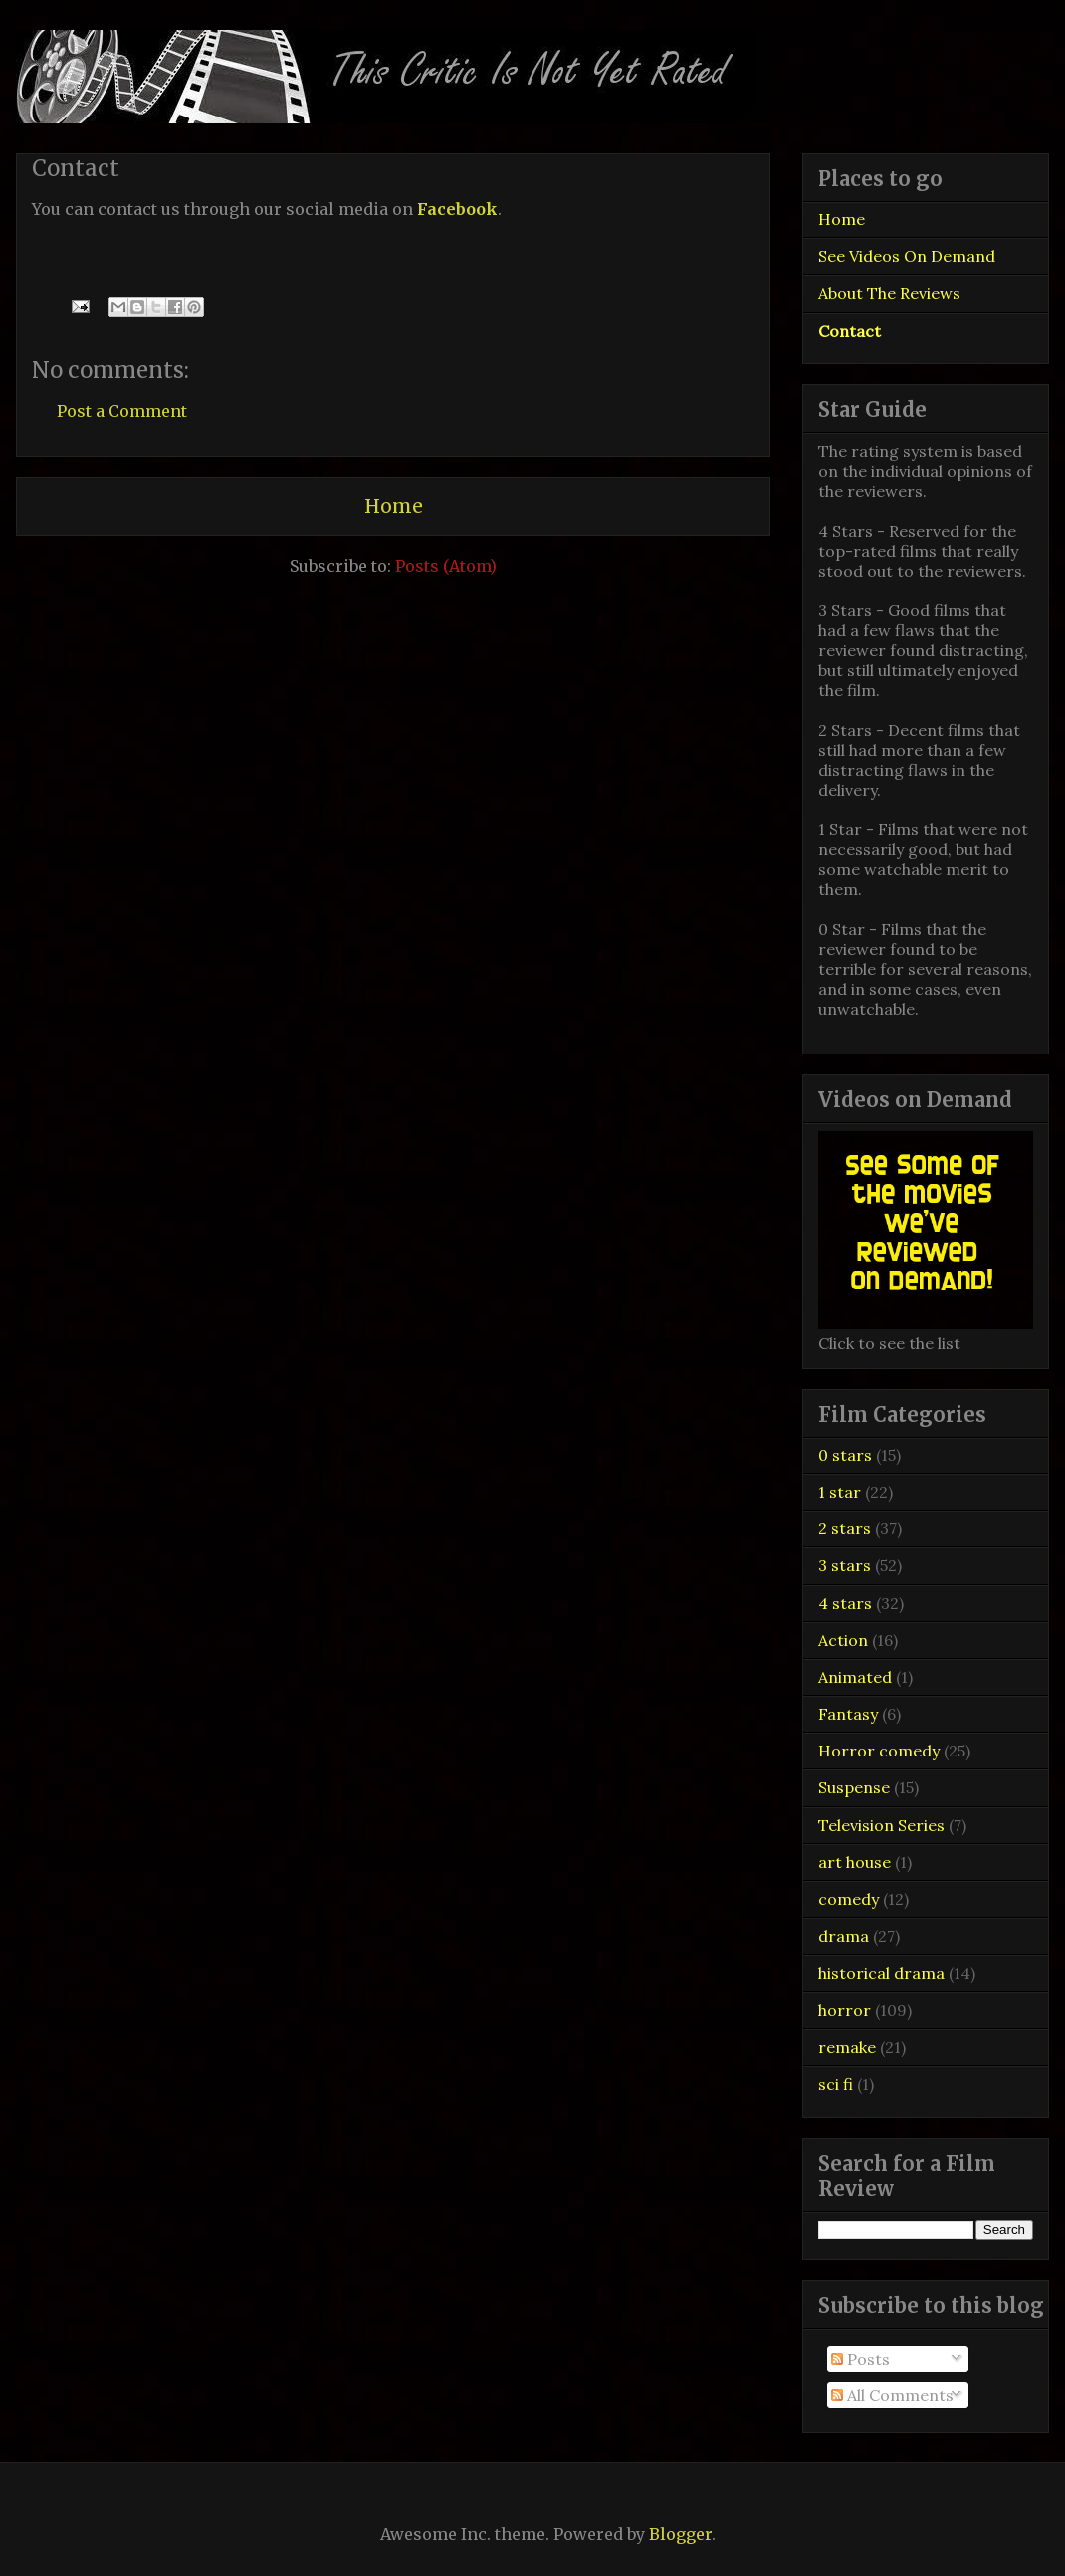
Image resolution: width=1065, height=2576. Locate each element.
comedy (848, 1899)
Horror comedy (879, 1750)
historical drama (881, 1973)
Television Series (881, 1825)
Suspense (854, 1787)
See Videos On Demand (906, 256)
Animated (855, 1677)
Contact (849, 331)
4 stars (845, 1603)
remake (847, 2047)
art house (854, 1862)
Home (393, 506)
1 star (839, 1492)
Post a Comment (122, 411)
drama (843, 1936)
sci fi (835, 2084)
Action (843, 1640)
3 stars (844, 1565)
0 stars (845, 1455)
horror (844, 2010)
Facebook (457, 209)
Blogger (680, 2534)
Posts (860, 2359)
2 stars (844, 1528)
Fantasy (848, 1714)
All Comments (892, 2395)
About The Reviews (889, 293)
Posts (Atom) (446, 566)
